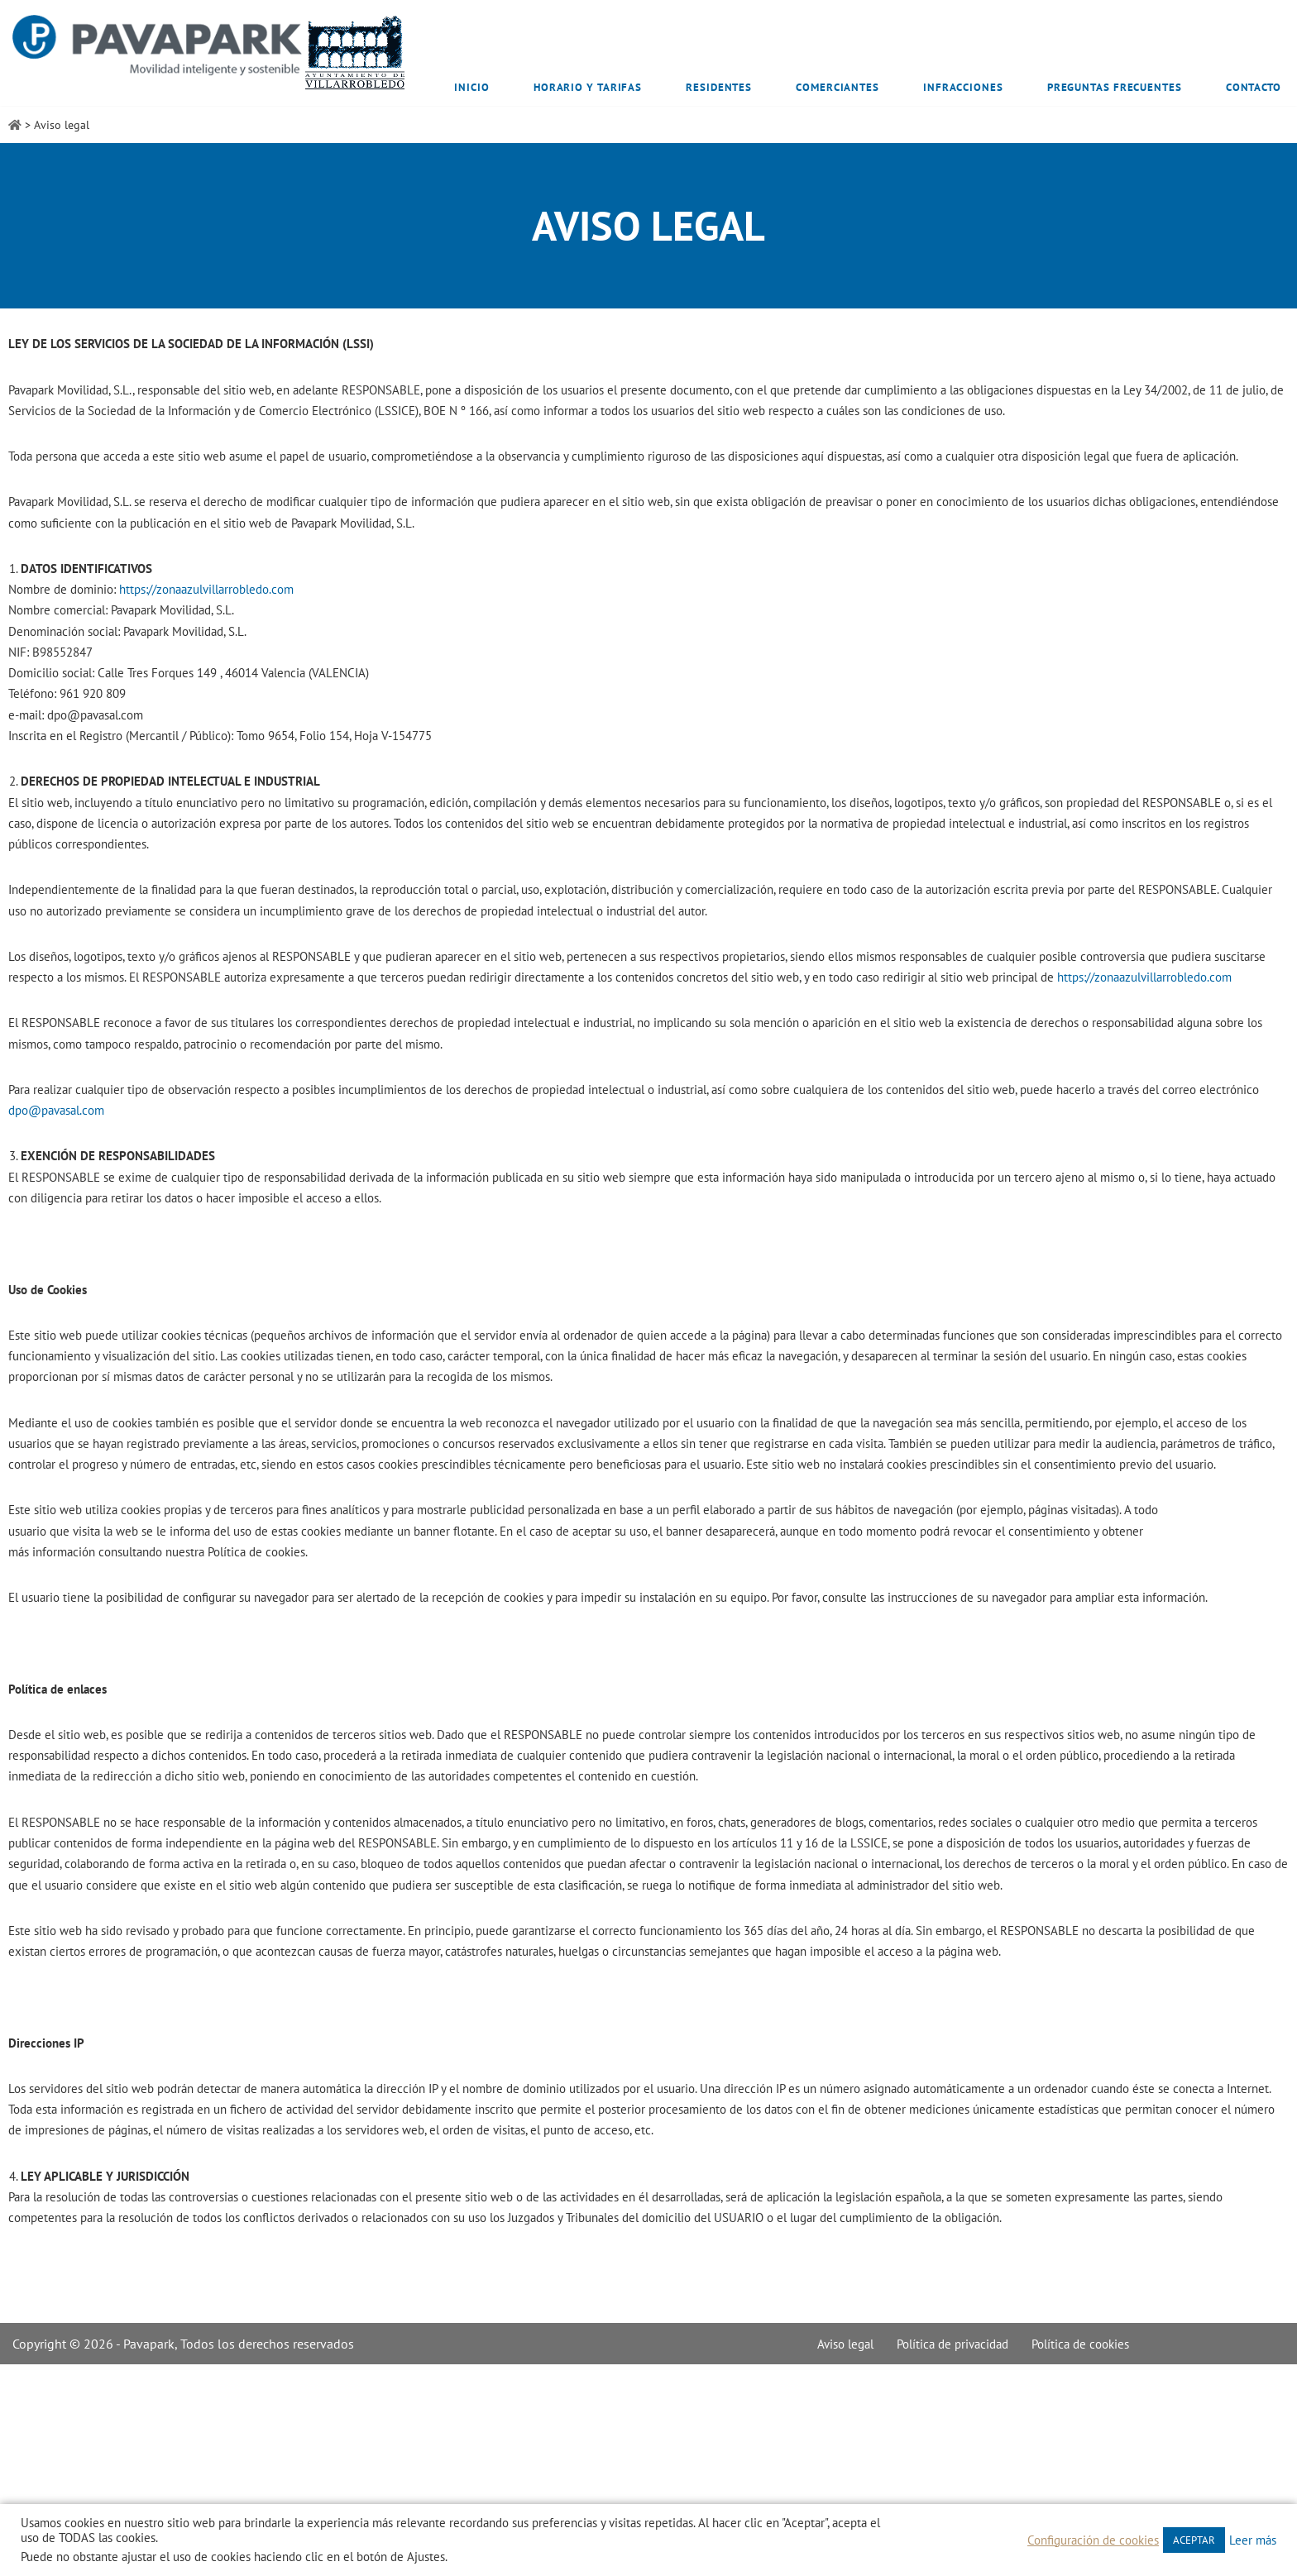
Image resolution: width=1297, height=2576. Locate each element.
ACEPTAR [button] (1194, 2540)
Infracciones (963, 87)
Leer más (1252, 2540)
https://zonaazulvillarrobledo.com (225, 625)
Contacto (1253, 87)
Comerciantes (837, 87)
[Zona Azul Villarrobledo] (209, 53)
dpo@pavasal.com (165, 1198)
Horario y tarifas (588, 87)
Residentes (719, 87)
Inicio (471, 87)
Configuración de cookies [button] (1093, 2540)
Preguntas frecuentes (1114, 87)
